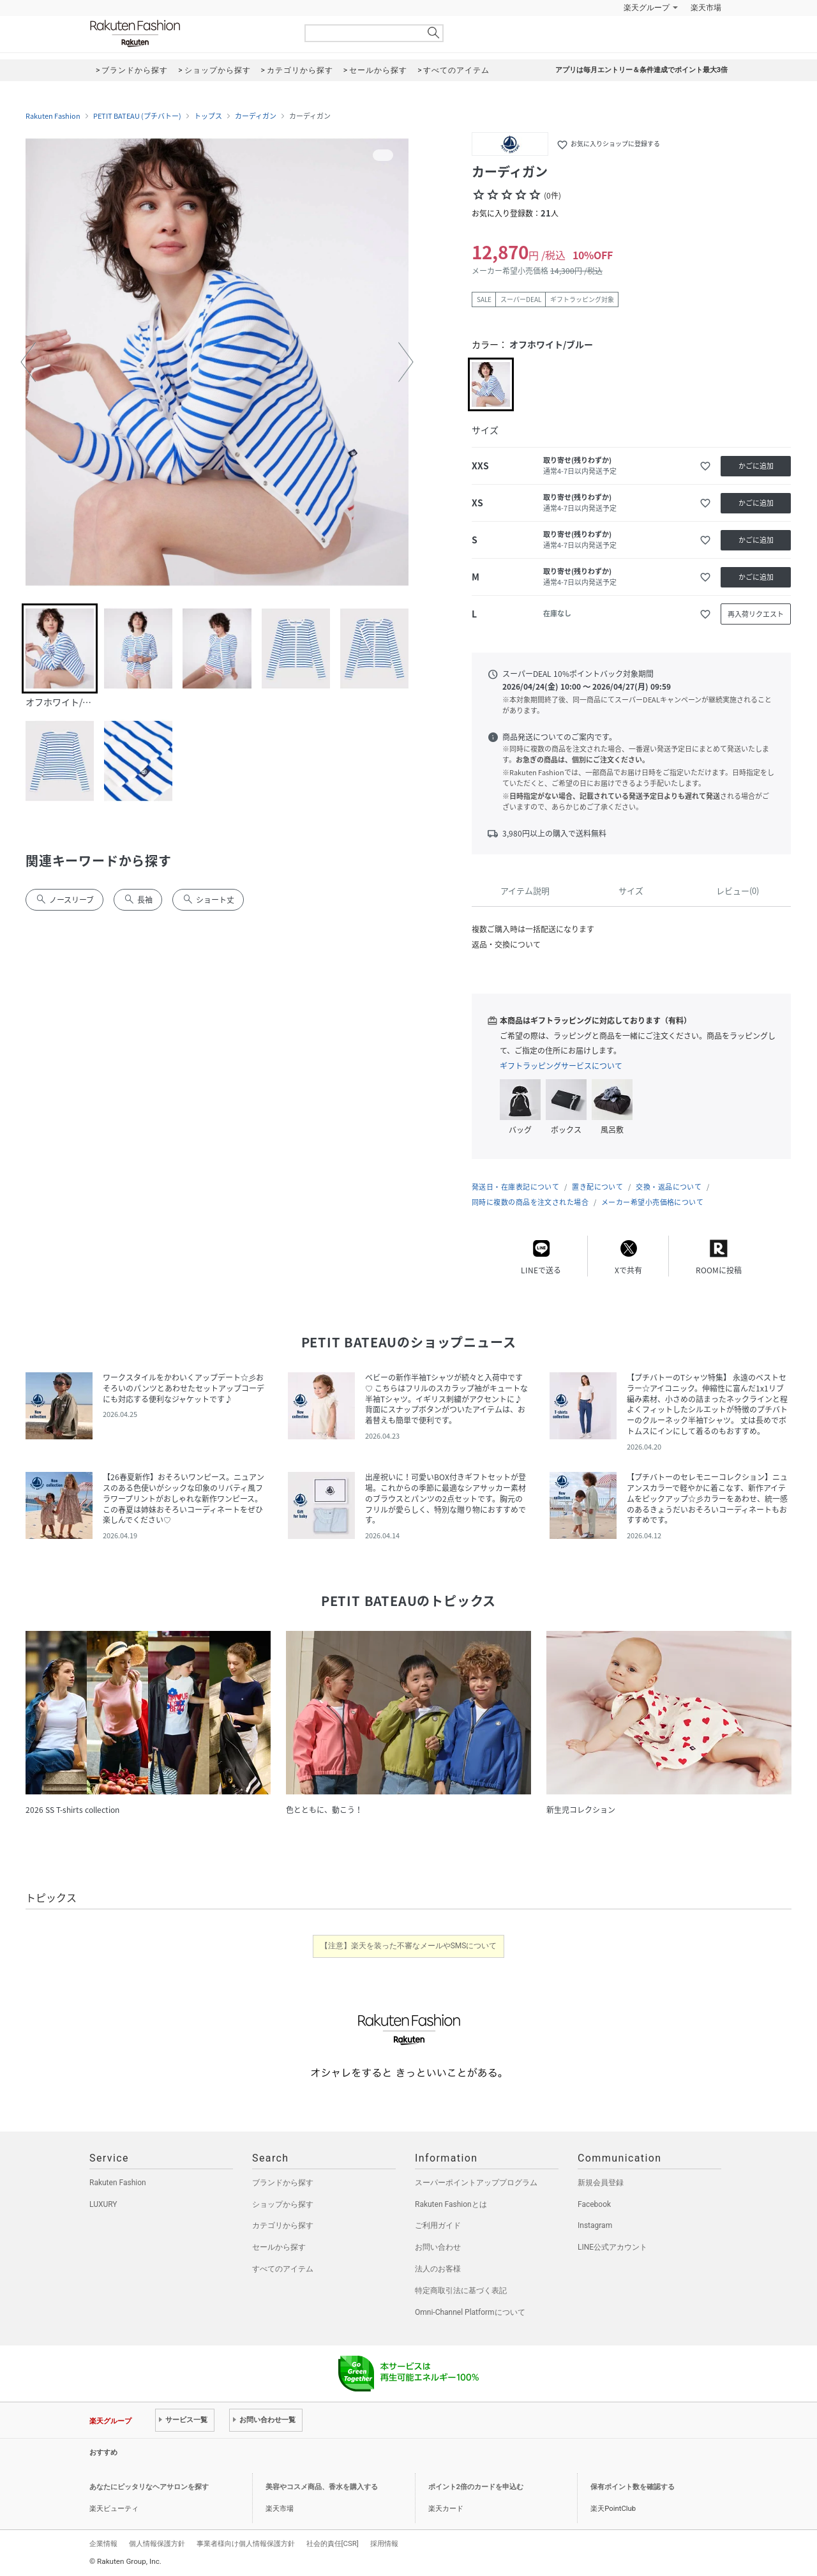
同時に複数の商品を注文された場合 (530, 1202)
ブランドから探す (282, 2182)
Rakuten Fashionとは (451, 2204)
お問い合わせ (438, 2247)
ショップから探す (282, 2204)
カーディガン (255, 116)
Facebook (594, 2204)
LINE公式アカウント (612, 2247)
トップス (208, 116)
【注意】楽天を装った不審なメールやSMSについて (408, 1945)
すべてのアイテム (282, 2268)
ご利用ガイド (438, 2225)
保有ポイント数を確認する (632, 2487)
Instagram (595, 2225)
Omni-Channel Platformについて (470, 2312)
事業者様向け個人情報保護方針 (246, 2543)
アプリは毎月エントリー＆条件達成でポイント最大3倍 (641, 70)
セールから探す (279, 2247)
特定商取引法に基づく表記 (461, 2290)
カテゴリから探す (282, 2225)
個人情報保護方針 (157, 2543)
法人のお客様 (438, 2268)
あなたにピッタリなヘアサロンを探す (149, 2487)
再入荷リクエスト (756, 614)
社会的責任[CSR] (332, 2543)
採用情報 (384, 2543)
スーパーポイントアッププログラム (476, 2182)
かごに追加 (756, 465)
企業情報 (103, 2543)
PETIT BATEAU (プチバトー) (137, 116)
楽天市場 (706, 7)
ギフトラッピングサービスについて (561, 1066)
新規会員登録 (601, 2182)
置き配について (597, 1186)
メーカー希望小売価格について (652, 1202)
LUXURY (103, 2204)
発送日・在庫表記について (515, 1186)
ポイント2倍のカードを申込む (475, 2487)
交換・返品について (668, 1186)
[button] (28, 362)
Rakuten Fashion (188, 33)
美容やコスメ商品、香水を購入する (322, 2487)
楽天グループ (647, 7)
